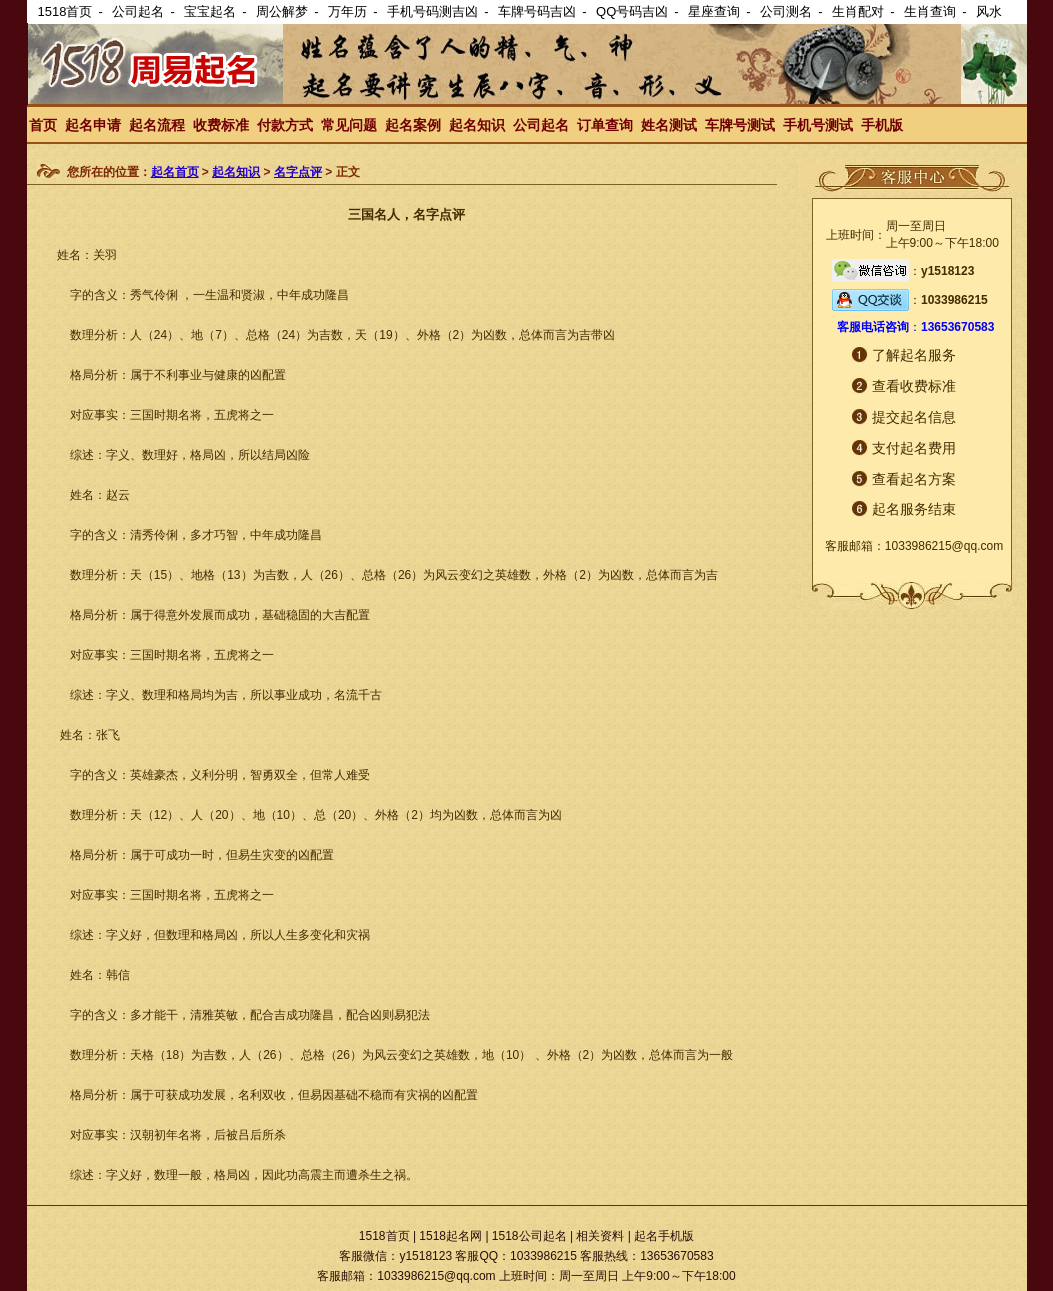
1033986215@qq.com (944, 546)
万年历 (347, 11)
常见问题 (349, 125)
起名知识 (477, 125)
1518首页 (65, 11)
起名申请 (93, 125)
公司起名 (138, 11)
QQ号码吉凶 (632, 11)
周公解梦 (282, 11)
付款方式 (285, 125)
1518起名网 (450, 1236)
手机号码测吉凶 (432, 11)
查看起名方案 (914, 479)
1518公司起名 (529, 1236)
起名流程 (157, 125)
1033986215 (954, 300)
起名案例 (413, 125)
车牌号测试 (740, 125)
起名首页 (175, 172)
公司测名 (786, 11)
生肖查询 (930, 11)
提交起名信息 (914, 417)
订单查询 (605, 125)
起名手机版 (664, 1236)
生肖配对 (858, 11)
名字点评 (298, 172)
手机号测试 (818, 125)
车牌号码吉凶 (537, 11)
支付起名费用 (914, 448)
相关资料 (600, 1236)
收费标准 (221, 125)
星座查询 (714, 11)
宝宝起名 (210, 11)
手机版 (882, 125)
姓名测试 (669, 125)
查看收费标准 (914, 386)
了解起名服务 (914, 355)
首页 (43, 125)
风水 (989, 11)
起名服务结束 (914, 509)
